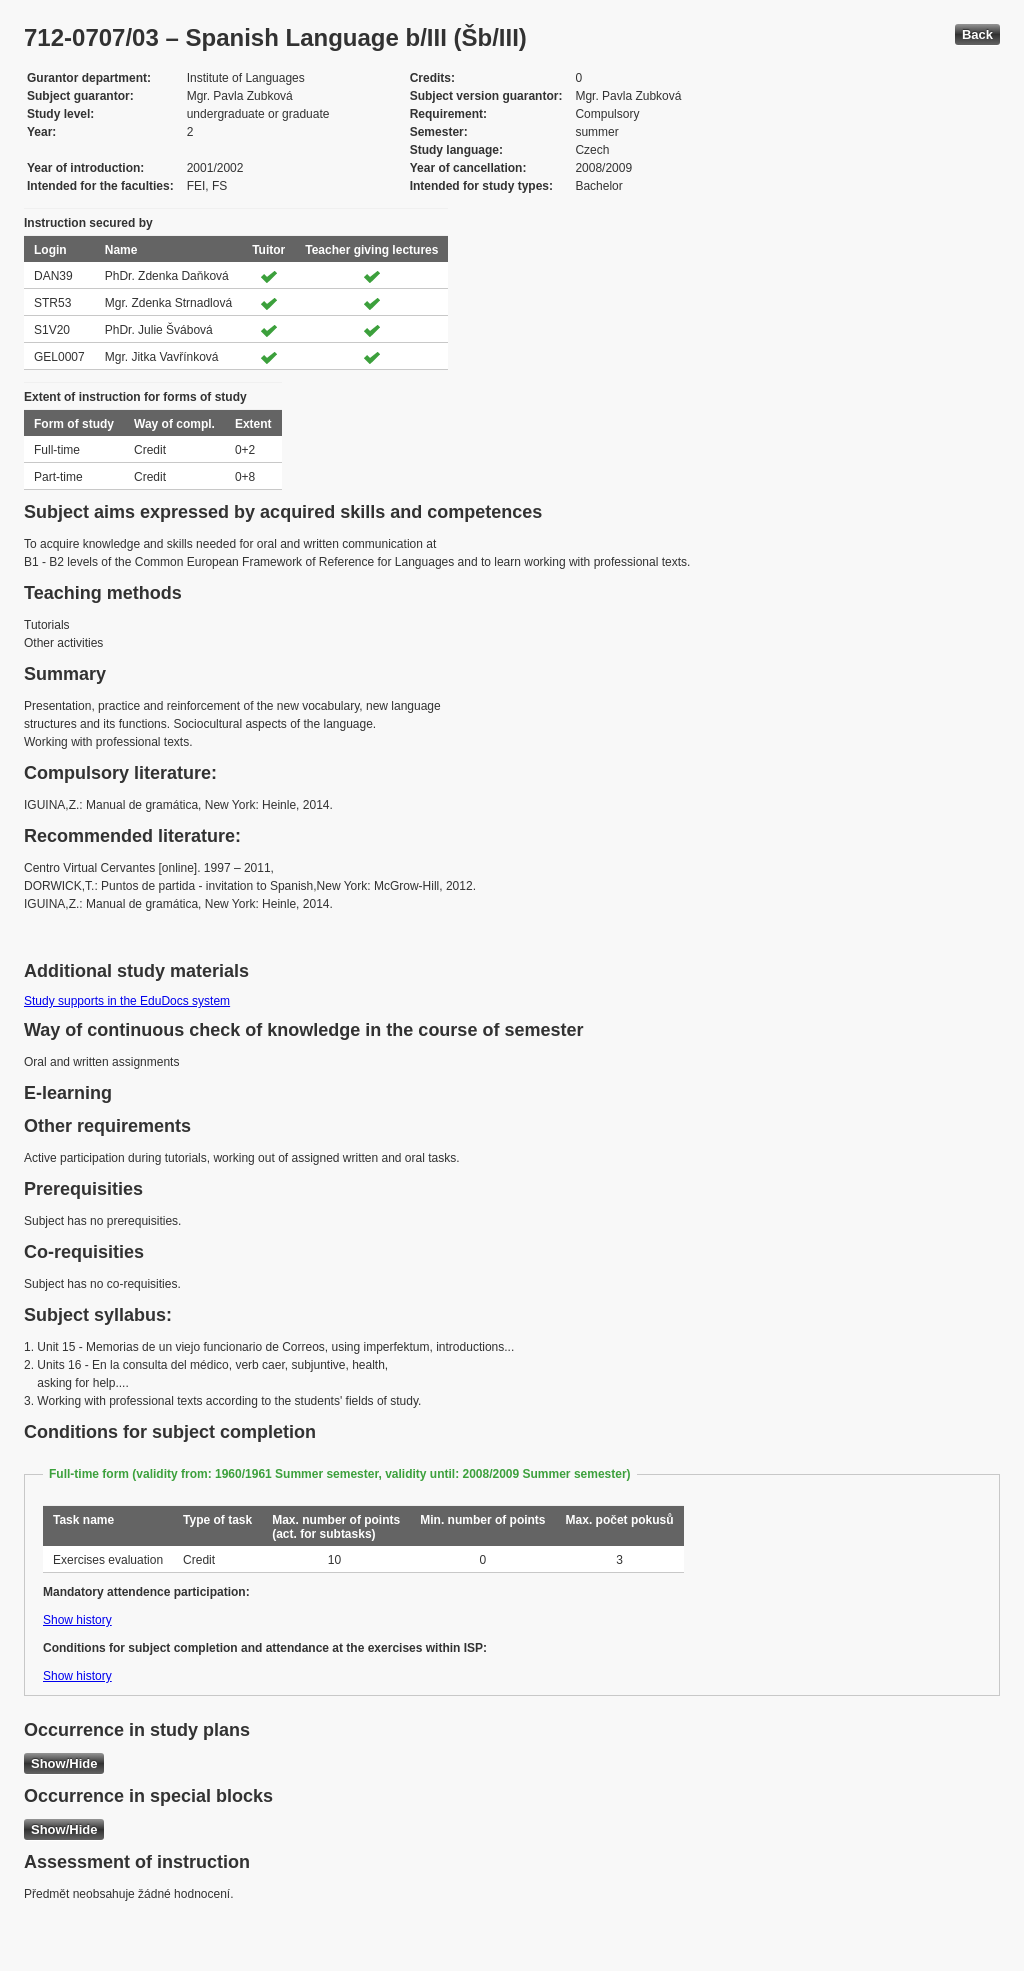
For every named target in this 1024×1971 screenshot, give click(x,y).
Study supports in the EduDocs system (127, 1001)
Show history (77, 1620)
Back (977, 34)
